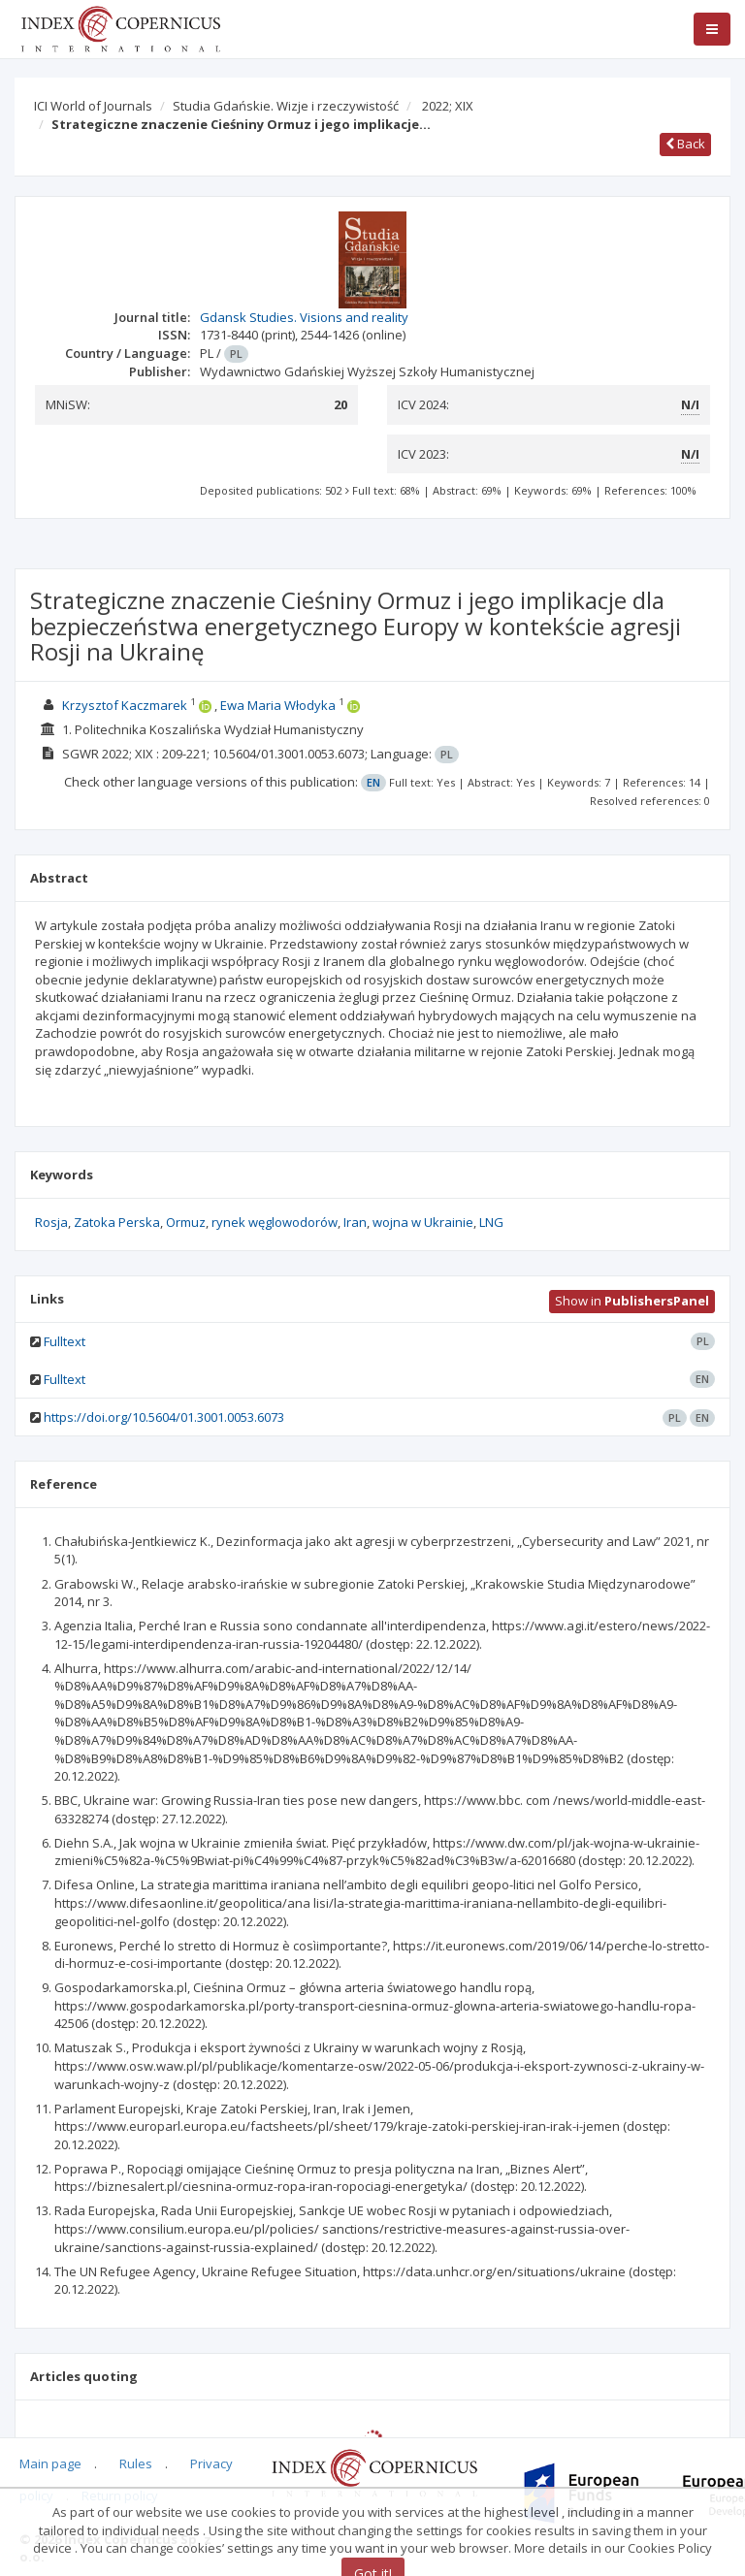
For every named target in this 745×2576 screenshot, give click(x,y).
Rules (135, 2463)
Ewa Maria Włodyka (278, 705)
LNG (491, 1222)
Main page (50, 2463)
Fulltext (64, 1341)
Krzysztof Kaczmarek (124, 705)
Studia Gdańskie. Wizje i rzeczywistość (286, 105)
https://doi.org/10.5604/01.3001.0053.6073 (164, 1417)
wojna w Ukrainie (422, 1222)
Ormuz (186, 1222)
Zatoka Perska (117, 1222)
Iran (355, 1222)
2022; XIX (447, 105)
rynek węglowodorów (274, 1222)
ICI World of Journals (93, 105)
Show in (632, 1300)
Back (685, 143)
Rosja (51, 1222)
